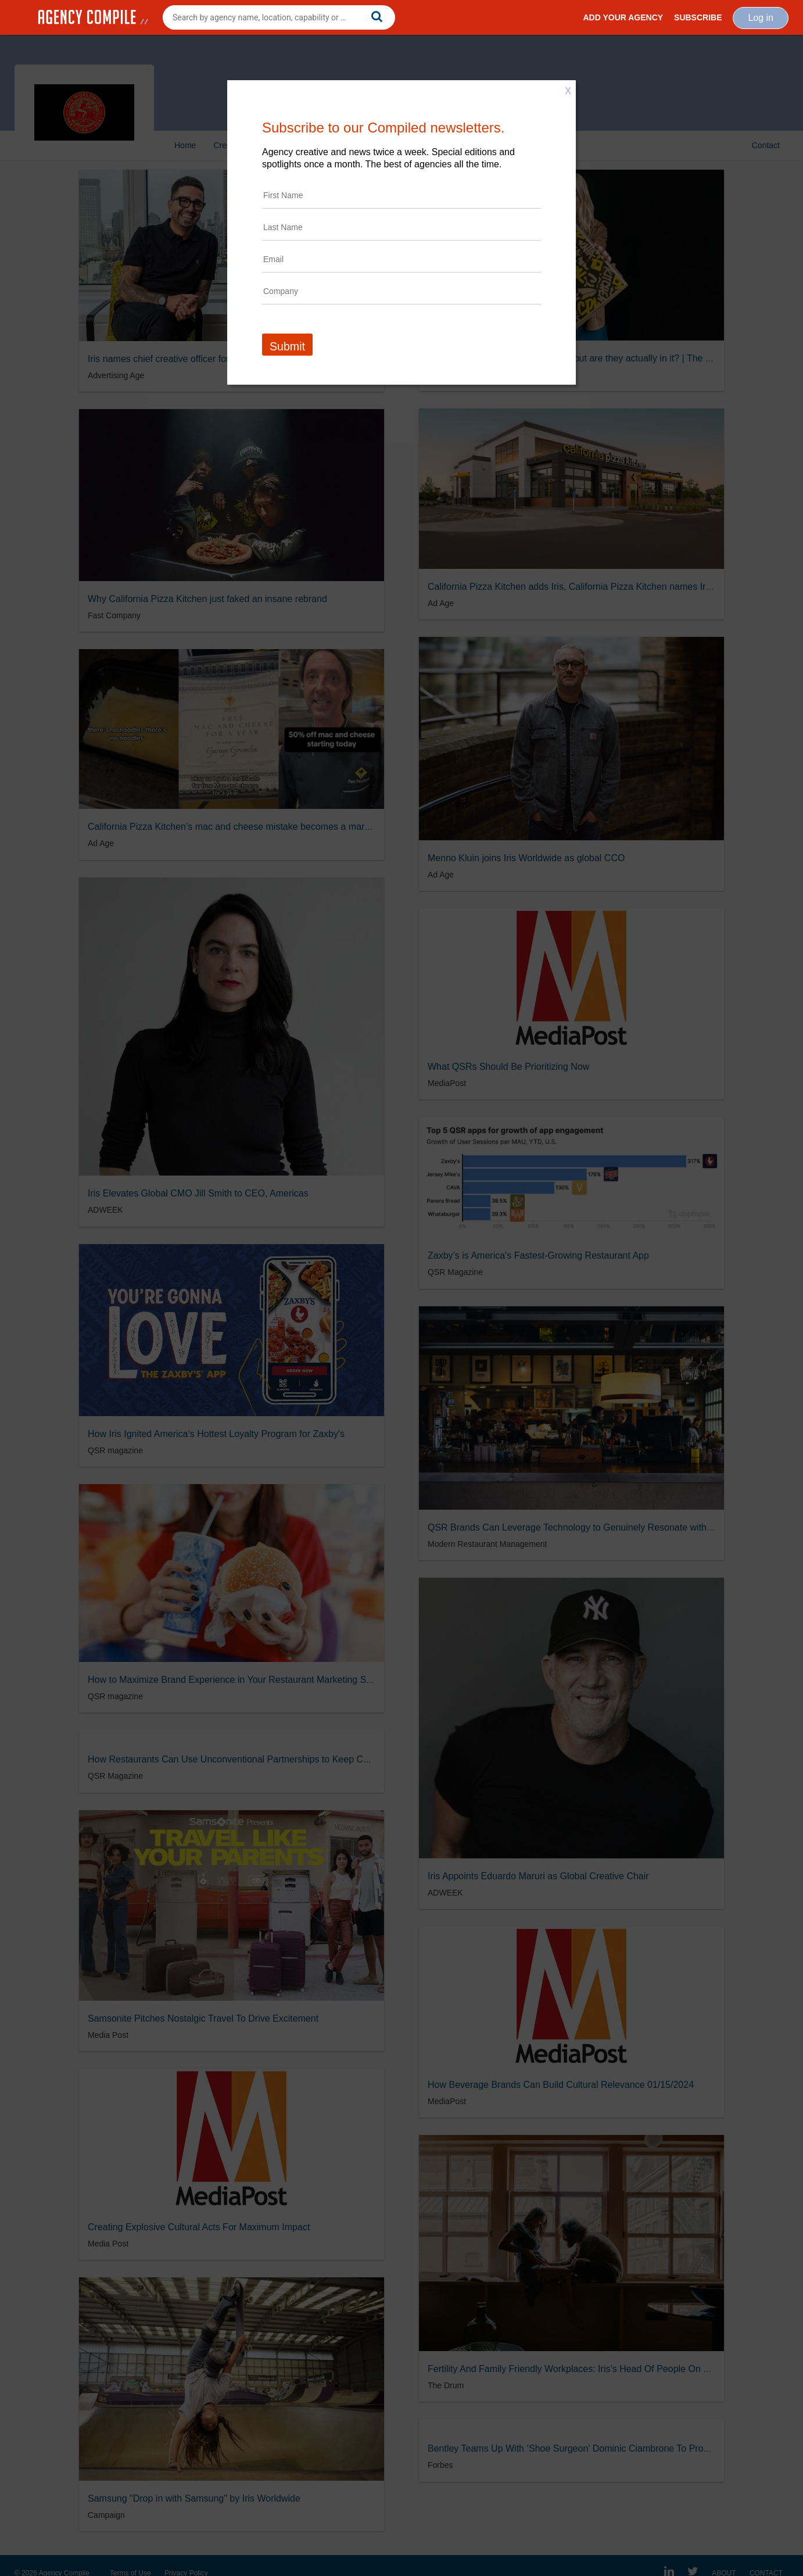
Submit (287, 346)
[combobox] (279, 17)
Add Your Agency (623, 17)
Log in (760, 18)
